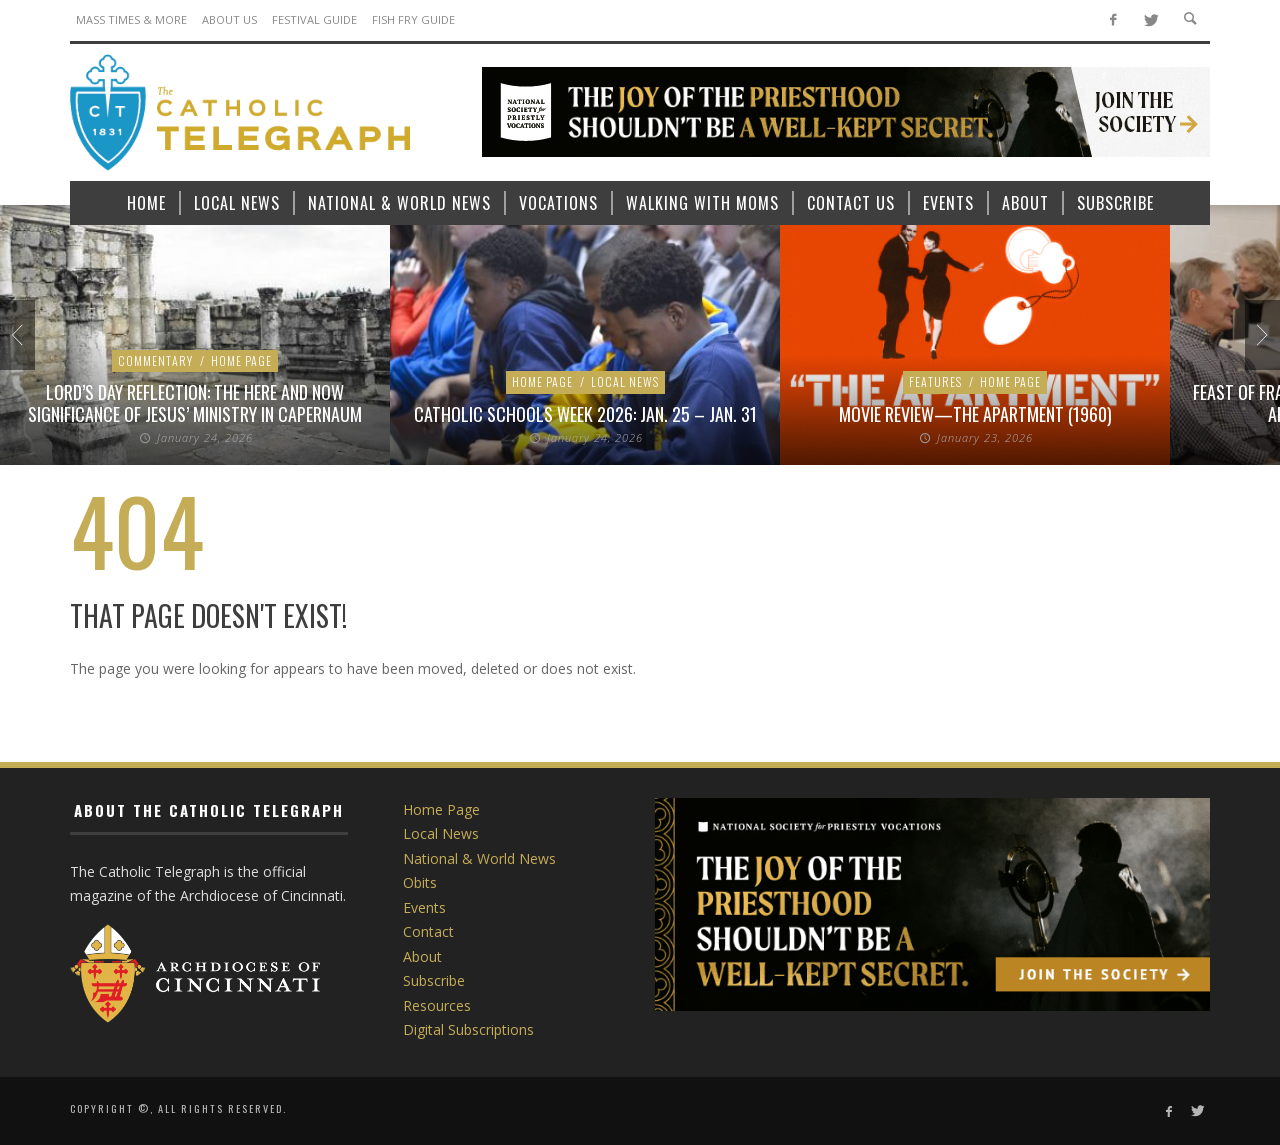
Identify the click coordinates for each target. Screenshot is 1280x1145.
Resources (437, 1005)
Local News (625, 381)
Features (935, 381)
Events (424, 907)
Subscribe (434, 980)
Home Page (241, 360)
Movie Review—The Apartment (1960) (975, 414)
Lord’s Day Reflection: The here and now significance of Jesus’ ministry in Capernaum (195, 403)
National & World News (479, 858)
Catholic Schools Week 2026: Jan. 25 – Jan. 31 (585, 414)
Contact (428, 931)
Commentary (155, 360)
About (422, 956)
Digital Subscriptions (468, 1029)
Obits (420, 882)
